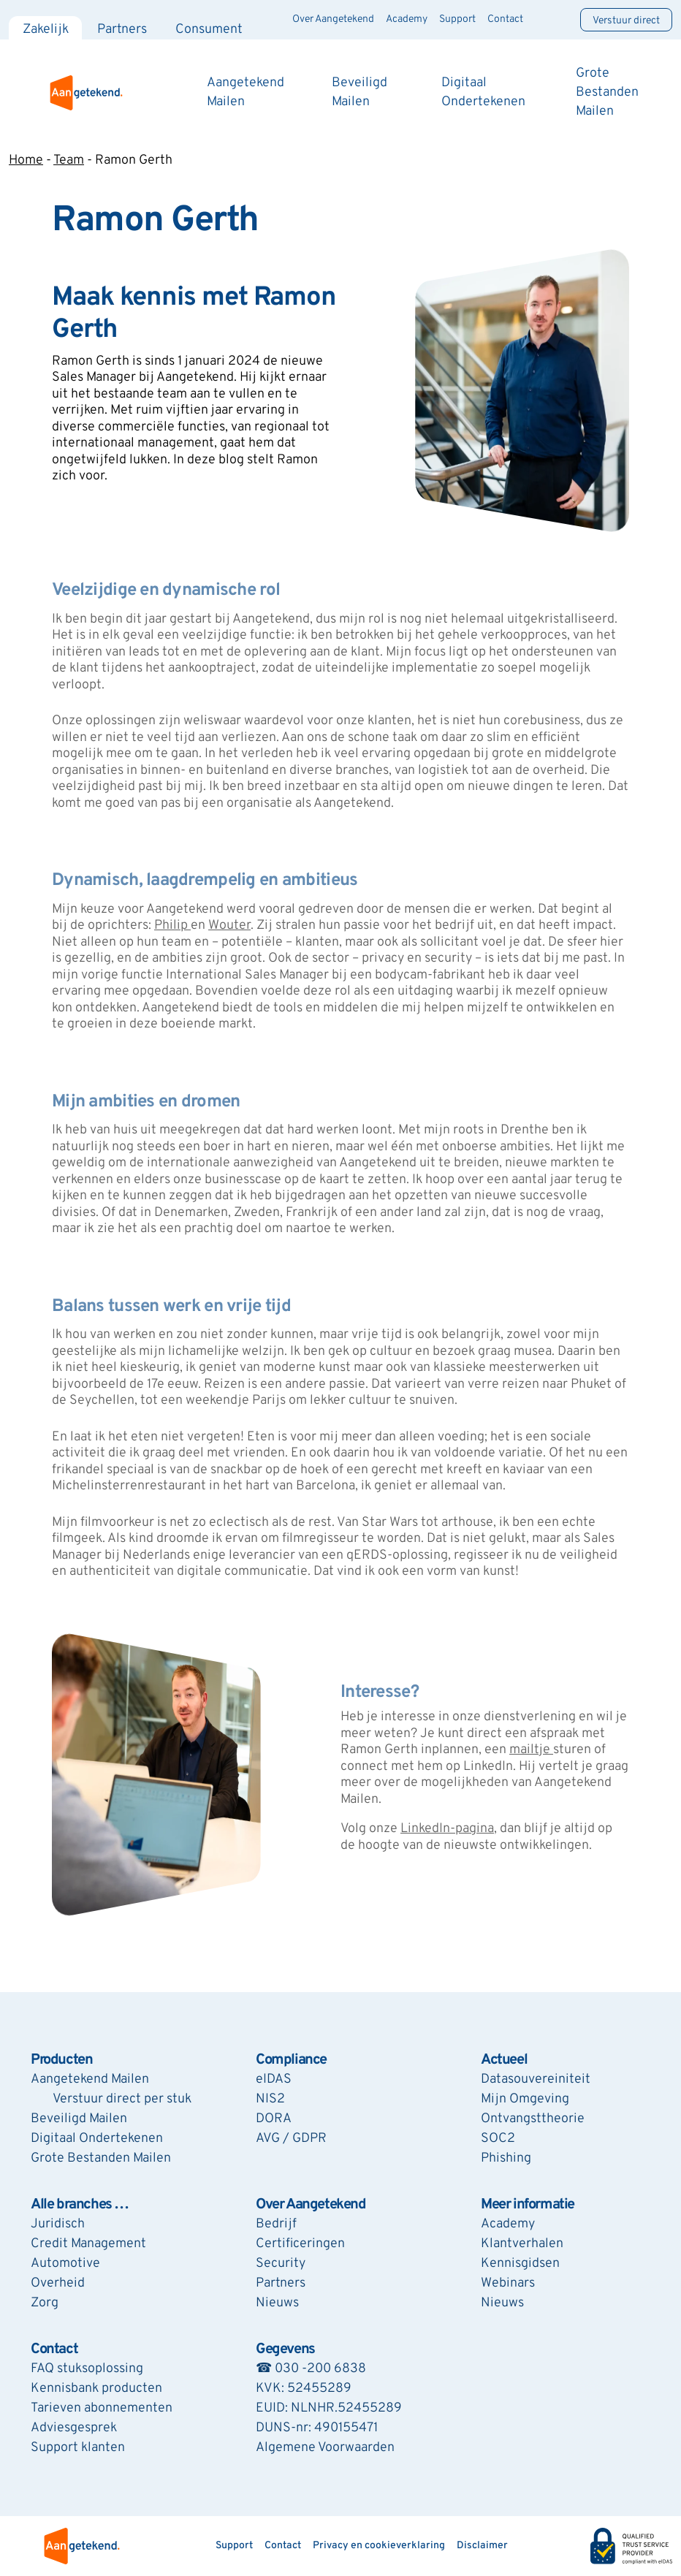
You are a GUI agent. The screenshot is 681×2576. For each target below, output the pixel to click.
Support (457, 19)
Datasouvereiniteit (535, 2079)
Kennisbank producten (96, 2388)
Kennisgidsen (520, 2263)
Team (68, 160)
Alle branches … (80, 2204)
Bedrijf (276, 2224)
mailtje (531, 1749)
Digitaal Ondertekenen (97, 2138)
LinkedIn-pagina (447, 1828)
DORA (274, 2118)
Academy (406, 19)
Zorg (44, 2303)
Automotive (65, 2263)
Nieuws (277, 2303)
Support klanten (78, 2447)
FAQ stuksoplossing (87, 2368)
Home (26, 160)
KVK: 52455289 (303, 2388)
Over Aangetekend (333, 19)
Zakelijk (46, 29)
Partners (122, 29)
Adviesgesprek (74, 2428)
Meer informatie (527, 2204)
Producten (61, 2060)
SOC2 (498, 2138)
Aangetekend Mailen (90, 2079)
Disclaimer (482, 2545)
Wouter (229, 925)
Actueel (504, 2060)
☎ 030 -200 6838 (311, 2368)
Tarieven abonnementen (101, 2408)
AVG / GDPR (291, 2138)
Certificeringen (300, 2243)
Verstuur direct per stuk (122, 2099)
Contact (505, 19)
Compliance (291, 2060)
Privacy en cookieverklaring (379, 2545)
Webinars (508, 2283)
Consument (209, 29)
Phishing (506, 2158)
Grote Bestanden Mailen (607, 92)
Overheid (58, 2283)
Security (280, 2263)
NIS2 (270, 2099)
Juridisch (58, 2224)
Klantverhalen (522, 2243)
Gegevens (285, 2349)
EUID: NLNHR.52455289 (329, 2408)
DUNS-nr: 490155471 (317, 2428)
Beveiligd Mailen (79, 2118)
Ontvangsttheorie (533, 2118)
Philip (172, 925)
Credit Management (88, 2243)
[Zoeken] (552, 19)
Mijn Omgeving (525, 2099)
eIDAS (274, 2079)
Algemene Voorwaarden (325, 2447)
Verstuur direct (626, 21)
